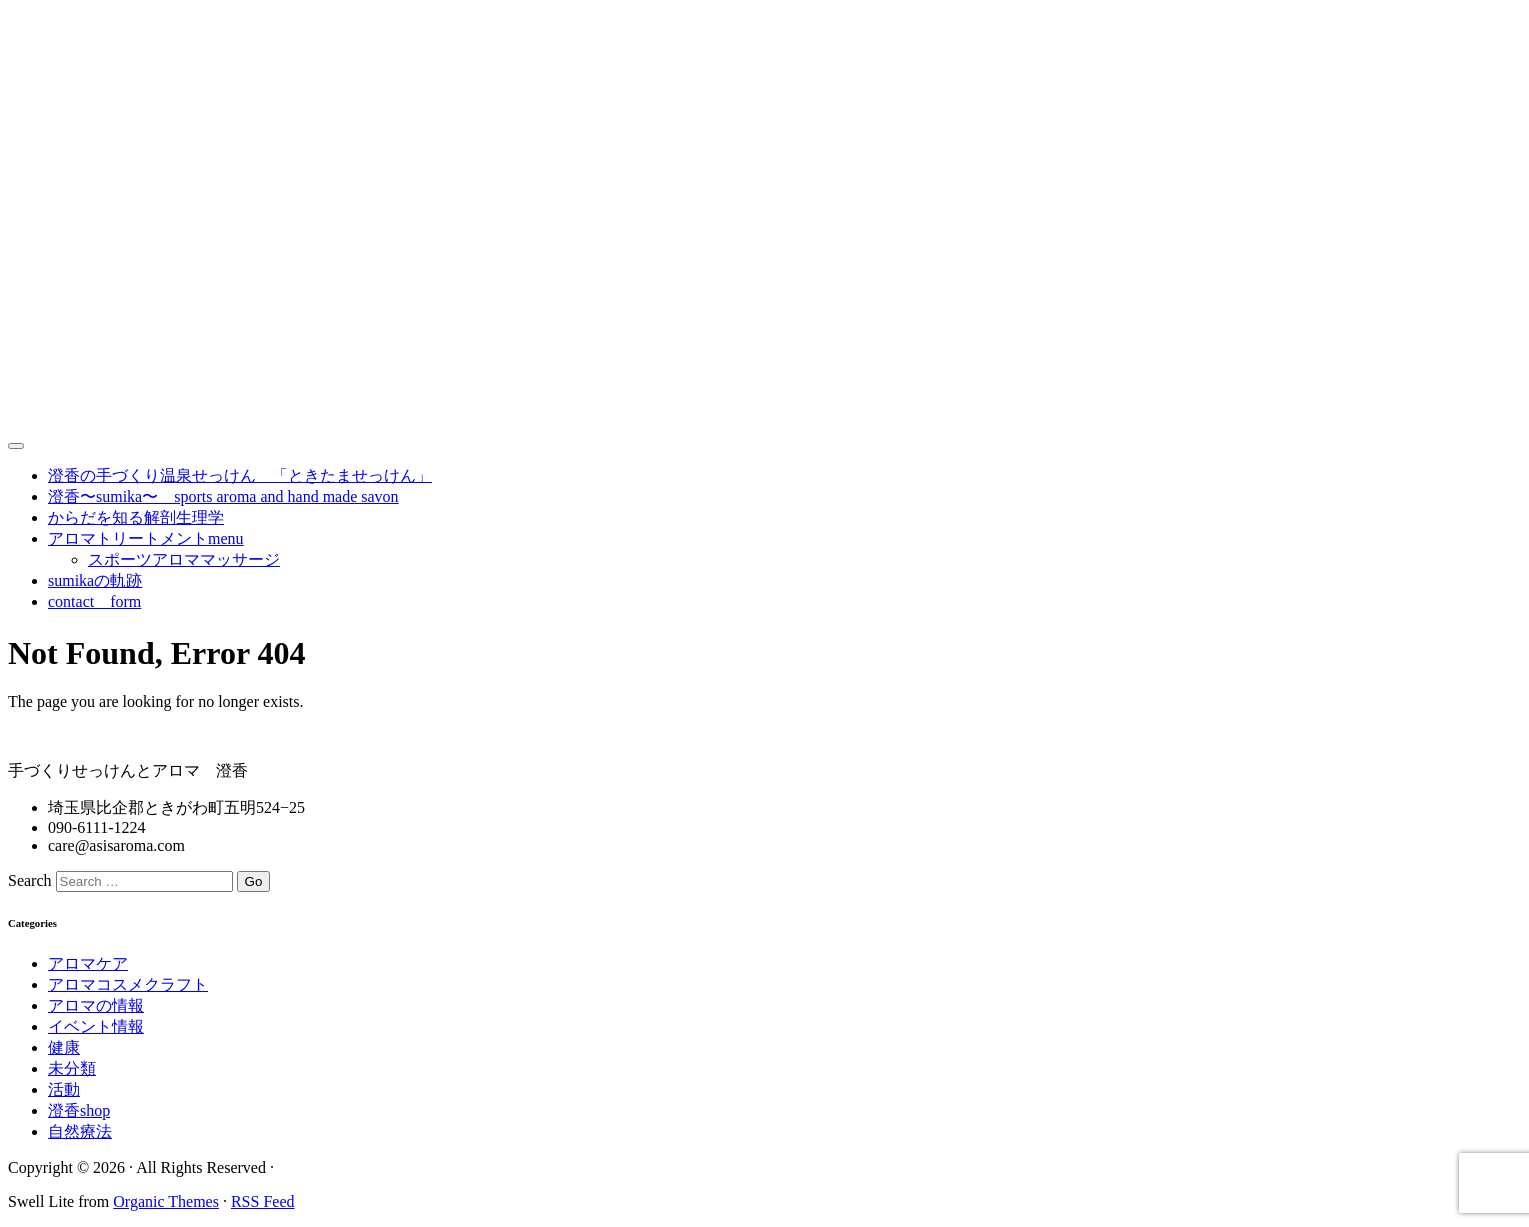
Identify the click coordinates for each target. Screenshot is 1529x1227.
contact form (94, 601)
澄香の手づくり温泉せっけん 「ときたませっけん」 (240, 475)
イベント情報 (96, 1026)
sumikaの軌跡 (95, 580)
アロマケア (88, 963)
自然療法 (80, 1131)
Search (30, 880)
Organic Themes (166, 1201)
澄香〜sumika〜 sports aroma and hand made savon (223, 496)
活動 (64, 1089)
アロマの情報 (96, 1005)
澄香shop (79, 1110)
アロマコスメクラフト (128, 984)
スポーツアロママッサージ (184, 559)
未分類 (72, 1068)
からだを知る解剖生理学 (136, 517)
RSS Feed (263, 1201)
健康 (64, 1047)
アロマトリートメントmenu (146, 538)
